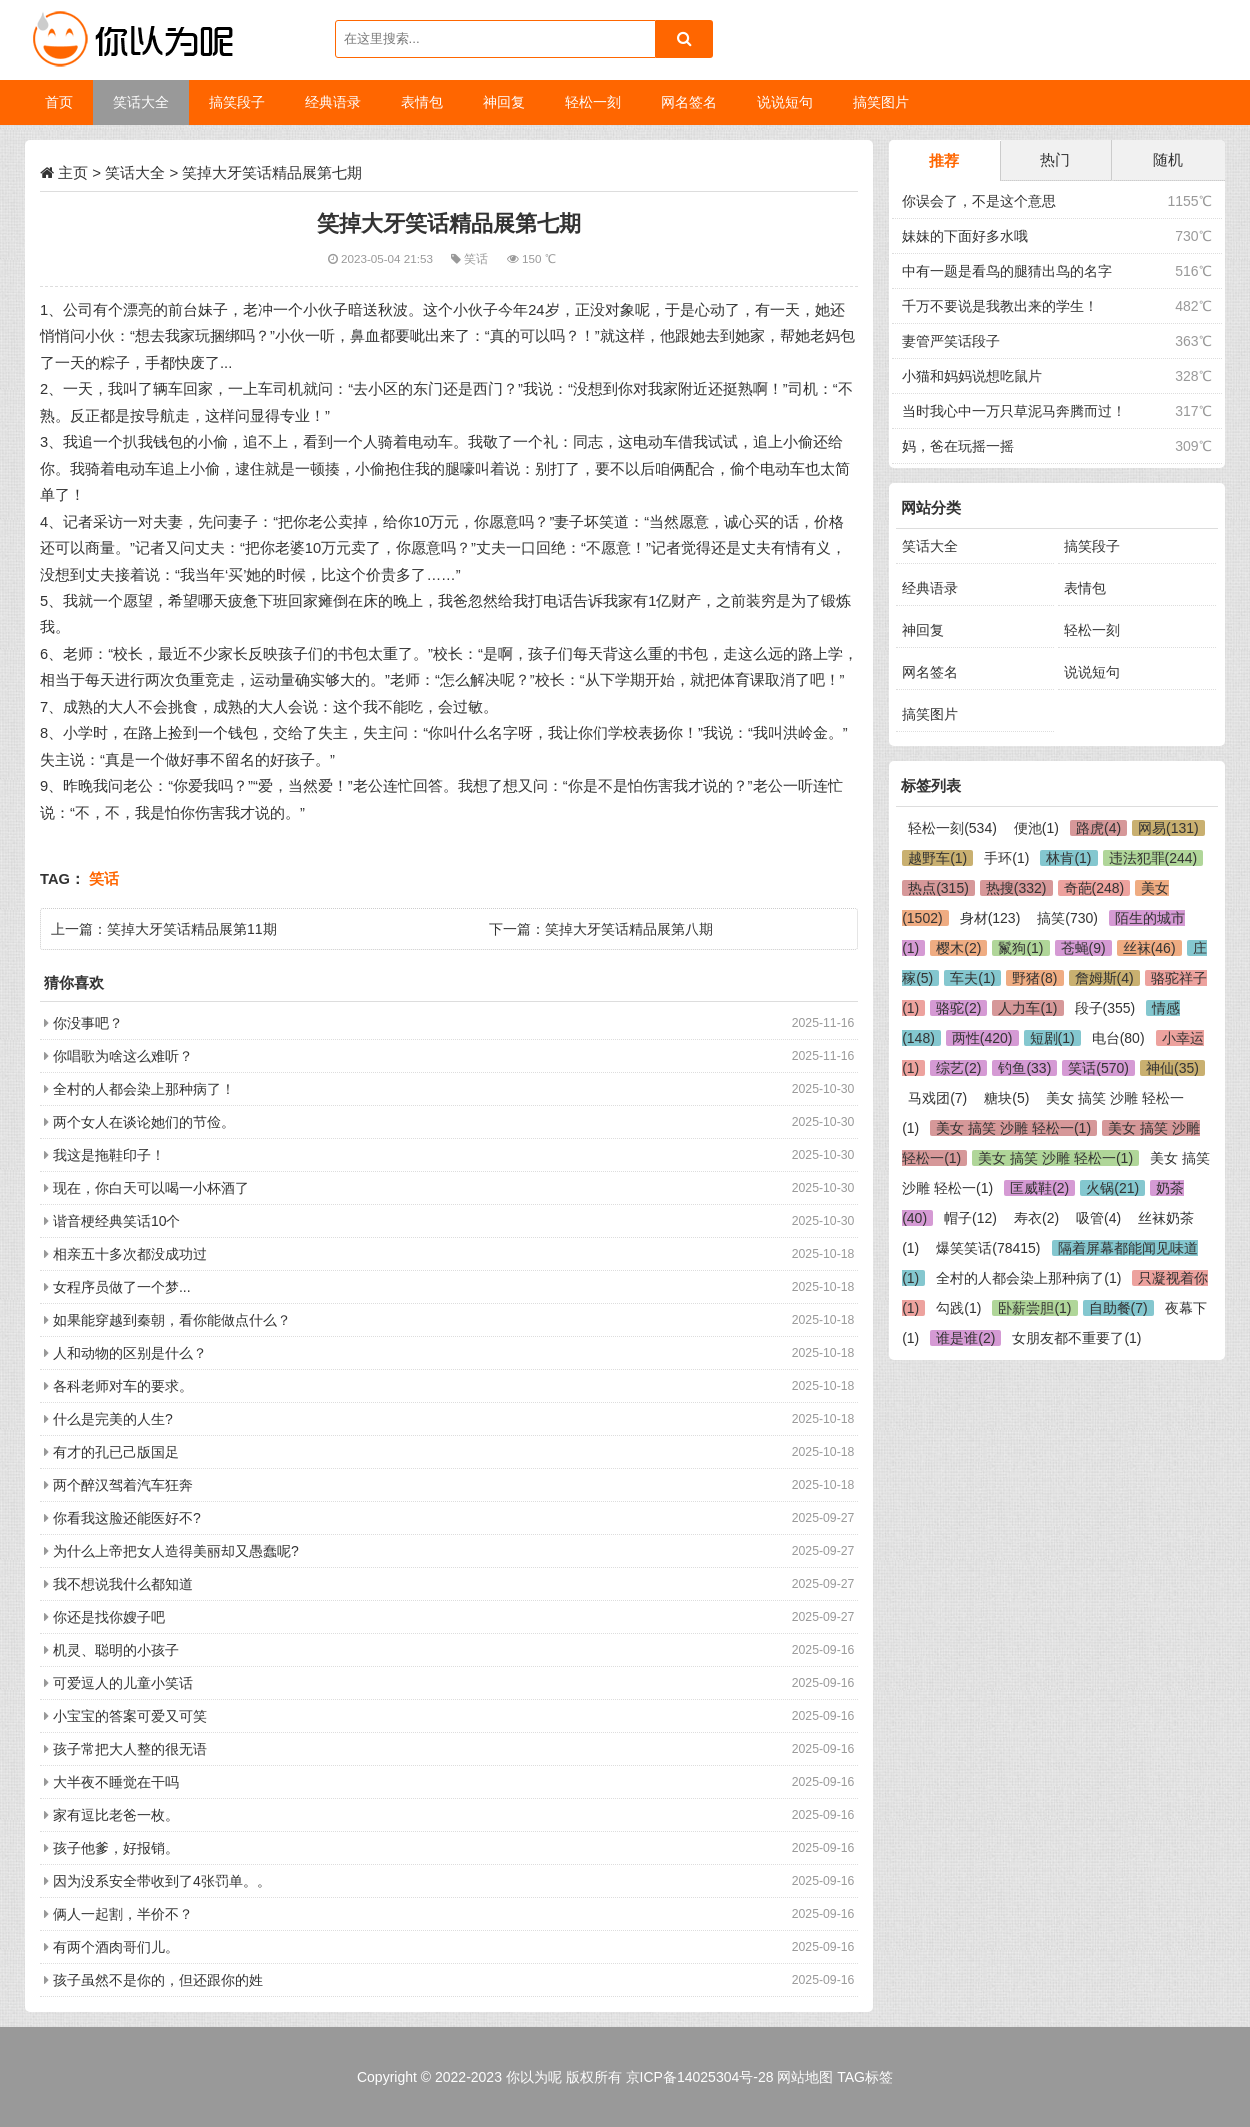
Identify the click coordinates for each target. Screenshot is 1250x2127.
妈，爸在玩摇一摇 (958, 446)
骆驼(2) (958, 1008)
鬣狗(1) (1020, 948)
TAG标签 (865, 2077)
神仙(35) (1172, 1068)
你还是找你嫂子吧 (109, 1617)
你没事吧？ (88, 1023)
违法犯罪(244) (1153, 858)
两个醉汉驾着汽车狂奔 (123, 1485)
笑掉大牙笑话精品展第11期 (192, 929)
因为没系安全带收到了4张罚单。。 (162, 1881)
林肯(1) (1068, 858)
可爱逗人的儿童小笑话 (123, 1683)
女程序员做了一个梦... (122, 1287)
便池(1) (1036, 828)
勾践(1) (958, 1308)
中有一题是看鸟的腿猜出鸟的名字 (1007, 271)
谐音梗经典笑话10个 (117, 1221)
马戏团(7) (937, 1098)
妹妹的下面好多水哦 (965, 236)
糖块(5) (1006, 1098)
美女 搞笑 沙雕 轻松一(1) (1013, 1128)
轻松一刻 (1092, 630)
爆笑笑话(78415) (988, 1248)
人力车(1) (1027, 1008)
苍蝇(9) (1083, 948)
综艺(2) (958, 1068)
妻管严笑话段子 (951, 341)
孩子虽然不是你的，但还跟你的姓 (158, 1980)
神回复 (923, 630)
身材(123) (990, 918)
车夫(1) (972, 978)
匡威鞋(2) (1039, 1188)
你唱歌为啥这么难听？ (123, 1056)
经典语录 (930, 588)
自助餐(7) (1118, 1308)
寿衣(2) (1036, 1218)
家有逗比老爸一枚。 (116, 1815)
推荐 (944, 160)
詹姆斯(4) (1104, 978)
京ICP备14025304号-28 (700, 2077)
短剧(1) (1052, 1038)
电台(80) (1118, 1038)
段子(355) (1105, 1008)
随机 (1168, 159)
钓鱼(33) (1024, 1068)
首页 (59, 102)
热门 (1055, 159)
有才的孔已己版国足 (116, 1452)
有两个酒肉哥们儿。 (116, 1947)
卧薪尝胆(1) (1034, 1308)
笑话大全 (135, 172)
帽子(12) (970, 1218)
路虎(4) (1098, 828)
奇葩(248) (1094, 888)
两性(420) (982, 1038)
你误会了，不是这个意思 (979, 201)
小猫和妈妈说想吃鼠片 (972, 376)
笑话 (477, 258)
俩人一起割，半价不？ (123, 1914)
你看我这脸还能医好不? (127, 1518)
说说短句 (1092, 672)
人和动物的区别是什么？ (130, 1353)
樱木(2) (958, 948)
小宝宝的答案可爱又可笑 (130, 1716)
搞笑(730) (1067, 918)
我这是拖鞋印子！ (109, 1155)
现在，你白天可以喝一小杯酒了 (151, 1188)
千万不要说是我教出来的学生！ (1000, 306)
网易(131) (1168, 828)
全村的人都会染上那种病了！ (144, 1089)
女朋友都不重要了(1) (1076, 1338)
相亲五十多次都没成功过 (130, 1254)
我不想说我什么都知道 (123, 1584)
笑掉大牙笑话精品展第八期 (629, 929)
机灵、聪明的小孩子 (116, 1650)
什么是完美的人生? (113, 1419)
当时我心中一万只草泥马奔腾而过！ (1014, 411)
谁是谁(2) (965, 1338)
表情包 (1085, 588)
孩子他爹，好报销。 (116, 1848)
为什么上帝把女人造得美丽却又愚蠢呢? (176, 1551)
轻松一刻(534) (952, 828)
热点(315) (938, 888)
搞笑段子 (1092, 546)
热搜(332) (1016, 888)
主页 (73, 172)
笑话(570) (1098, 1068)
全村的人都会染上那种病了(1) (1028, 1278)
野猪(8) (1034, 978)
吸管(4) (1098, 1218)
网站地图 (805, 2077)
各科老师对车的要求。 (123, 1386)
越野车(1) (937, 858)
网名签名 (930, 672)
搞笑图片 (930, 714)
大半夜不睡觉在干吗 (116, 1782)
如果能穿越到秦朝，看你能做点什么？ (172, 1320)
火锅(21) (1112, 1188)
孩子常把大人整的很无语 (130, 1749)
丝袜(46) (1149, 948)
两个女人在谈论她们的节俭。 (144, 1122)
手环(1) (1006, 858)
